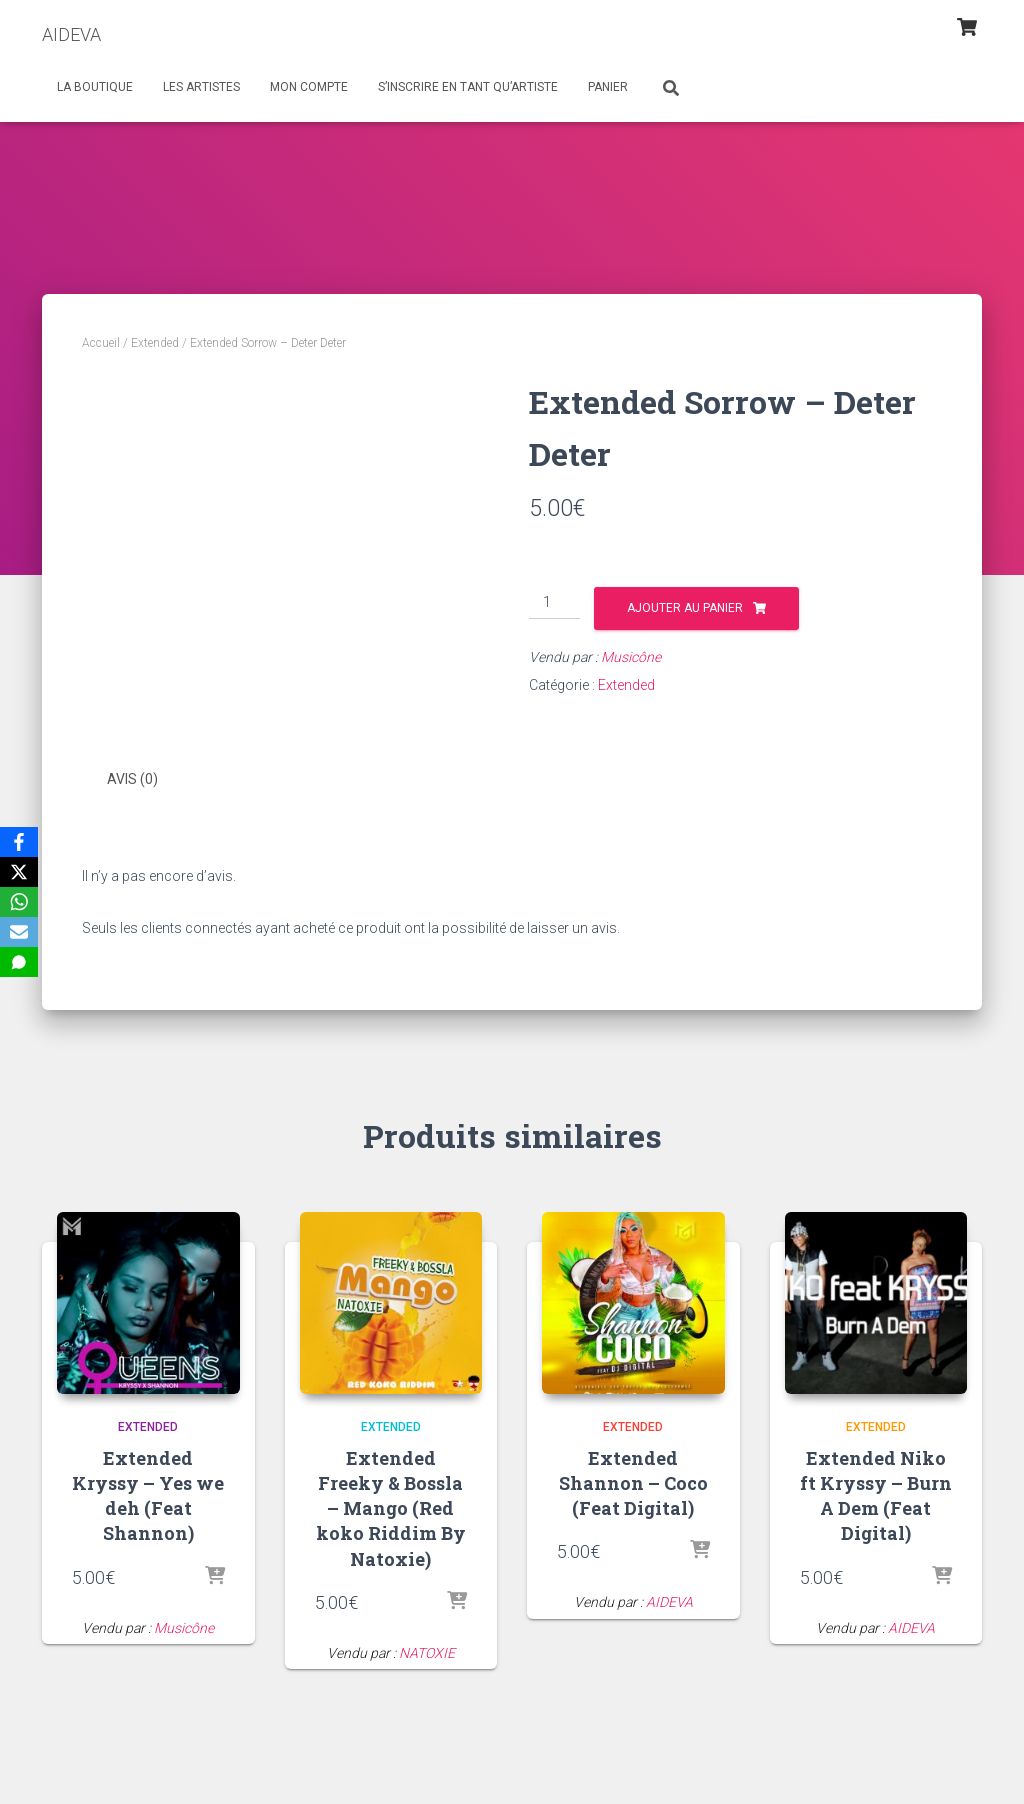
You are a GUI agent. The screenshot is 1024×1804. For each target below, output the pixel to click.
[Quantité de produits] (554, 603)
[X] (19, 872)
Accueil (101, 343)
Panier (608, 87)
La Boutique (95, 87)
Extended (155, 343)
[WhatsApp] (19, 902)
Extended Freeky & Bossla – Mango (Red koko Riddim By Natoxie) (391, 1506)
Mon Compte (309, 87)
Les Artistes (201, 87)
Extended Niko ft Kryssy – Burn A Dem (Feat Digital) (876, 1494)
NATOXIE (427, 1651)
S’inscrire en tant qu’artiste (468, 87)
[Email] (19, 932)
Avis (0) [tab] (132, 779)
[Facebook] (19, 842)
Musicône (631, 657)
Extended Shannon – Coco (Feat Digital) (633, 1481)
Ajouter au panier (685, 608)
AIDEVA (669, 1601)
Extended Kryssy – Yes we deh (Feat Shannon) (148, 1494)
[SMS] (19, 962)
